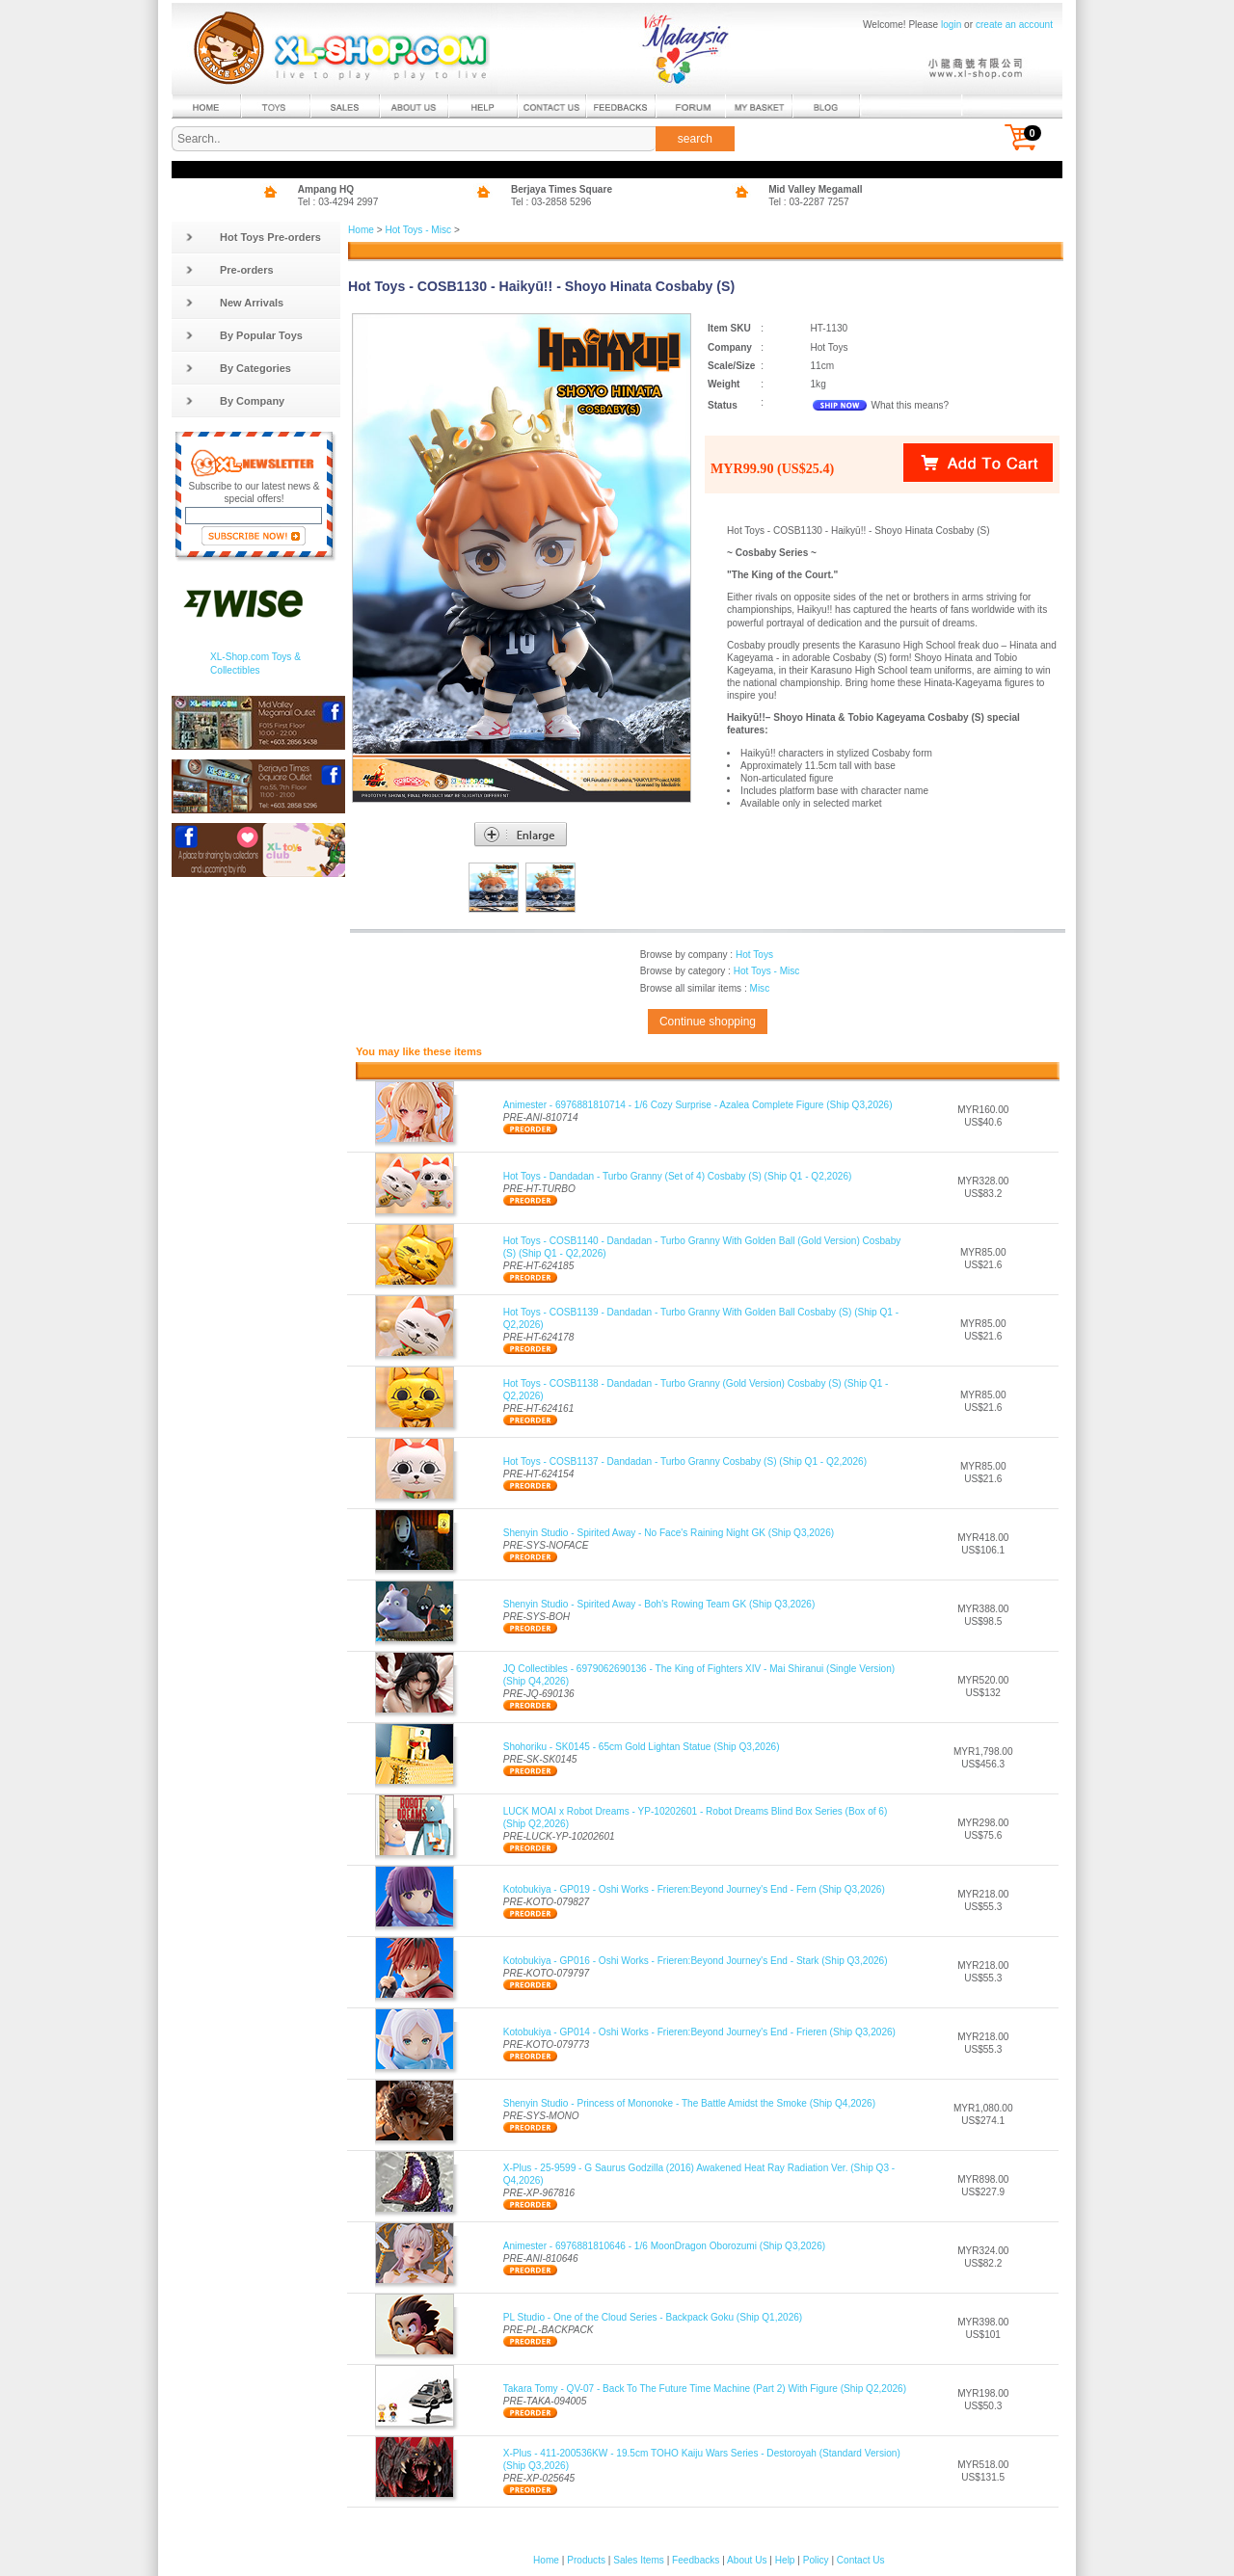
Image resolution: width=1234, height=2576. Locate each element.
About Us (746, 2560)
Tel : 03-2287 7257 (808, 202)
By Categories (238, 368)
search (695, 139)
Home (361, 230)
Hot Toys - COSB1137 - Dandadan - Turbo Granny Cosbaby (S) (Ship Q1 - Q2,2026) (685, 1461)
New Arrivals (234, 302)
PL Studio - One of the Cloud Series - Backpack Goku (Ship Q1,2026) (653, 2317)
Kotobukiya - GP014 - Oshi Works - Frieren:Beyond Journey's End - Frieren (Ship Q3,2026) (699, 2032)
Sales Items (638, 2560)
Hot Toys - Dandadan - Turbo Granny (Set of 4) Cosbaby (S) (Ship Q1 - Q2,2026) (677, 1176)
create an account (1014, 24)
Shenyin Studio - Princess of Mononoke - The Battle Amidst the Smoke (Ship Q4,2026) (689, 2103)
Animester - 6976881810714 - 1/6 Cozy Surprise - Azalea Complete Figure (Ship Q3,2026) (698, 1105)
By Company (234, 401)
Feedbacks (695, 2560)
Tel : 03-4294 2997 (338, 202)
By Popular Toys (244, 335)
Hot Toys (754, 954)
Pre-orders (229, 269)
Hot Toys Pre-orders (253, 237)
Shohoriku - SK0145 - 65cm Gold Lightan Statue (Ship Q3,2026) (641, 1746)
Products (586, 2560)
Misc (759, 988)
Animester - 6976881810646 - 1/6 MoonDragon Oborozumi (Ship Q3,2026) (664, 2246)
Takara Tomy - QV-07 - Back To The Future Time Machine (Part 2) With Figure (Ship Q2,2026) (704, 2388)
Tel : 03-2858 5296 (551, 202)
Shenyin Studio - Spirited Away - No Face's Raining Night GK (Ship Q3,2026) (668, 1532)
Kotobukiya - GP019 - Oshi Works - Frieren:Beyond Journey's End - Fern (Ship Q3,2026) (694, 1889)
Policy (816, 2560)
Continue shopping (707, 1021)
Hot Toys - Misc (418, 230)
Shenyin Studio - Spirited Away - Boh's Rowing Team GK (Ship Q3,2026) (659, 1604)
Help (785, 2560)
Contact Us (861, 2560)
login (951, 24)
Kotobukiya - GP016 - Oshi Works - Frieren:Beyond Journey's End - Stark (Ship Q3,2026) (695, 1960)
